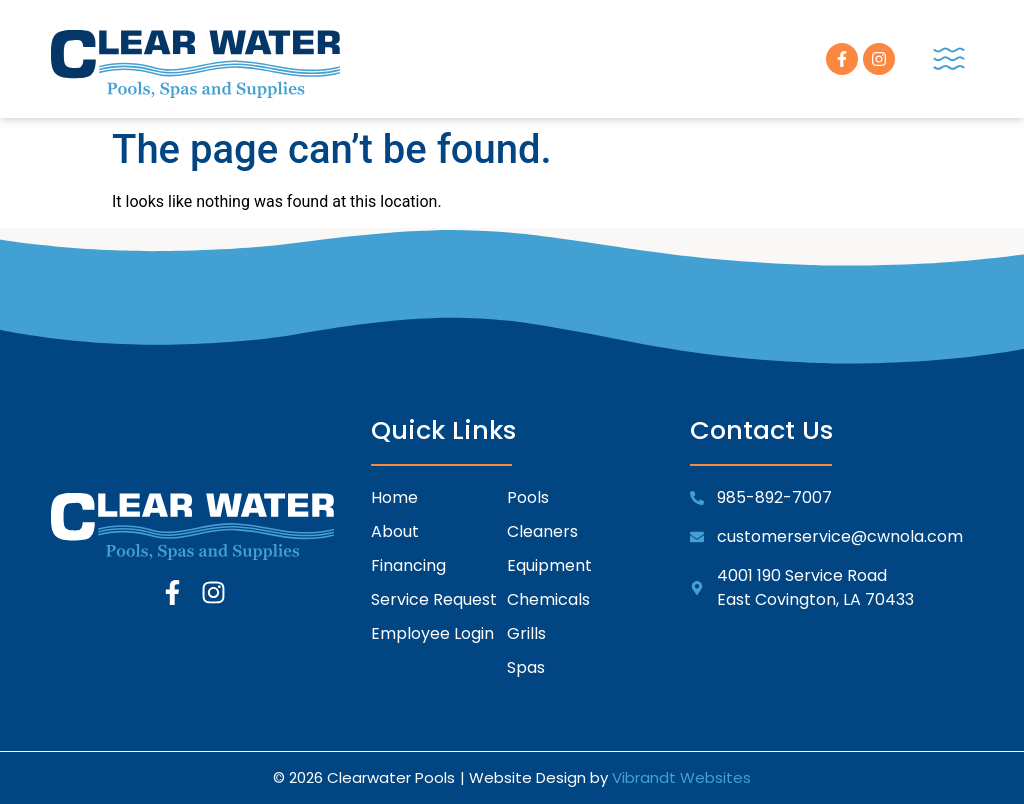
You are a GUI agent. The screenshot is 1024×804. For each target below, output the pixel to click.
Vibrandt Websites (681, 777)
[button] (949, 59)
